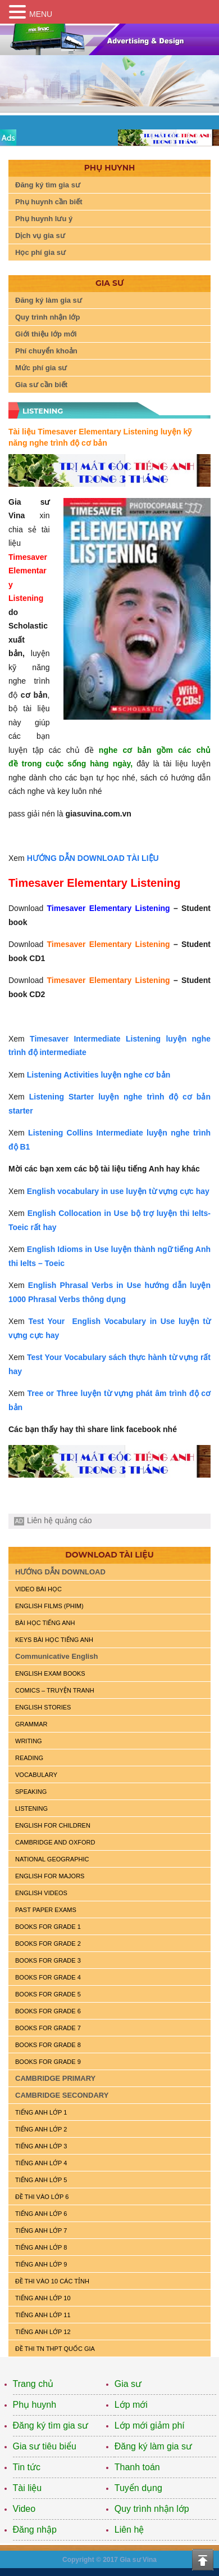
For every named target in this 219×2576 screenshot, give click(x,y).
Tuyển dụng (138, 2488)
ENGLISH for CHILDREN (52, 1825)
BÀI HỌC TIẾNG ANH (45, 1622)
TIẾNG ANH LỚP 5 (41, 2179)
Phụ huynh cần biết (49, 202)
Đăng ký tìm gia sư (47, 185)
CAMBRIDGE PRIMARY (55, 2078)
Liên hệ (129, 2529)
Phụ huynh (35, 2404)
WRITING (28, 1741)
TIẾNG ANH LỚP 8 (41, 2247)
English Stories (43, 1707)
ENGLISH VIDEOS (41, 1893)
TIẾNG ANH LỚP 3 (41, 2146)
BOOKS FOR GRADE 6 (48, 2011)
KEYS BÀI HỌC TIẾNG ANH (54, 1639)
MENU (40, 14)
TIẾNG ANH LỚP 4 (41, 2163)
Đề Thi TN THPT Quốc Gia (55, 2348)
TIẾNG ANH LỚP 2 (41, 2129)
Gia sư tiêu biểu (44, 2446)
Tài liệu (27, 2488)
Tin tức (27, 2467)
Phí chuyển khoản (46, 351)
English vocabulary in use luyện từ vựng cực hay (118, 1191)
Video (24, 2509)
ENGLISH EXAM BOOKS (50, 1673)
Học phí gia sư (40, 252)
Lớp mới (131, 2404)
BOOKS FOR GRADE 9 (48, 2061)
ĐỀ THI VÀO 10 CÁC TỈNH (52, 2281)
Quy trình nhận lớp (47, 317)
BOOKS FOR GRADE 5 (48, 1994)
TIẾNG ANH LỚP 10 (43, 2298)
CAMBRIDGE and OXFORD (55, 1842)
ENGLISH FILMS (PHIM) (49, 1606)
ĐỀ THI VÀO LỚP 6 (42, 2196)
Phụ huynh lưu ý (43, 218)
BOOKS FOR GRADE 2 (48, 1943)
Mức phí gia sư (41, 367)
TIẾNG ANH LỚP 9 (41, 2264)
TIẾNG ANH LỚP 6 (41, 2213)
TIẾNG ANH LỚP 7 (41, 2230)
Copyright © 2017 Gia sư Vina (109, 2560)
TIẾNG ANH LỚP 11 (43, 2315)
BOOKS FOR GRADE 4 (48, 1977)
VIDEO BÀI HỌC (38, 1589)
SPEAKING (31, 1791)
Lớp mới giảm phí (150, 2425)
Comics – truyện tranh (54, 1690)
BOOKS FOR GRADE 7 (48, 2028)
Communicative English (56, 1656)
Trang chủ (33, 2384)
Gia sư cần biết (41, 384)
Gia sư (128, 2384)
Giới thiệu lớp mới (46, 334)
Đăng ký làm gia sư (48, 300)
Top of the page (202, 2559)
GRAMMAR (31, 1724)
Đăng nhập (35, 2529)
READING (29, 1757)
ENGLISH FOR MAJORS (49, 1876)
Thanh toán (137, 2467)
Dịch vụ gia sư (40, 235)
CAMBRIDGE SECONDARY (61, 2095)
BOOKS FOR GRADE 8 (48, 2044)
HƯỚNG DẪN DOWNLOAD (60, 1572)
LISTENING (31, 1808)
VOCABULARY (36, 1774)
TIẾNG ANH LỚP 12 (43, 2331)
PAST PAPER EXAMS (45, 1909)
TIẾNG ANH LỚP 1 (41, 2112)
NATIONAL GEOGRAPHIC (52, 1859)
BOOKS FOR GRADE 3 (48, 1960)
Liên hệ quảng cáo (59, 1520)
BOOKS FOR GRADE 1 (48, 1926)
